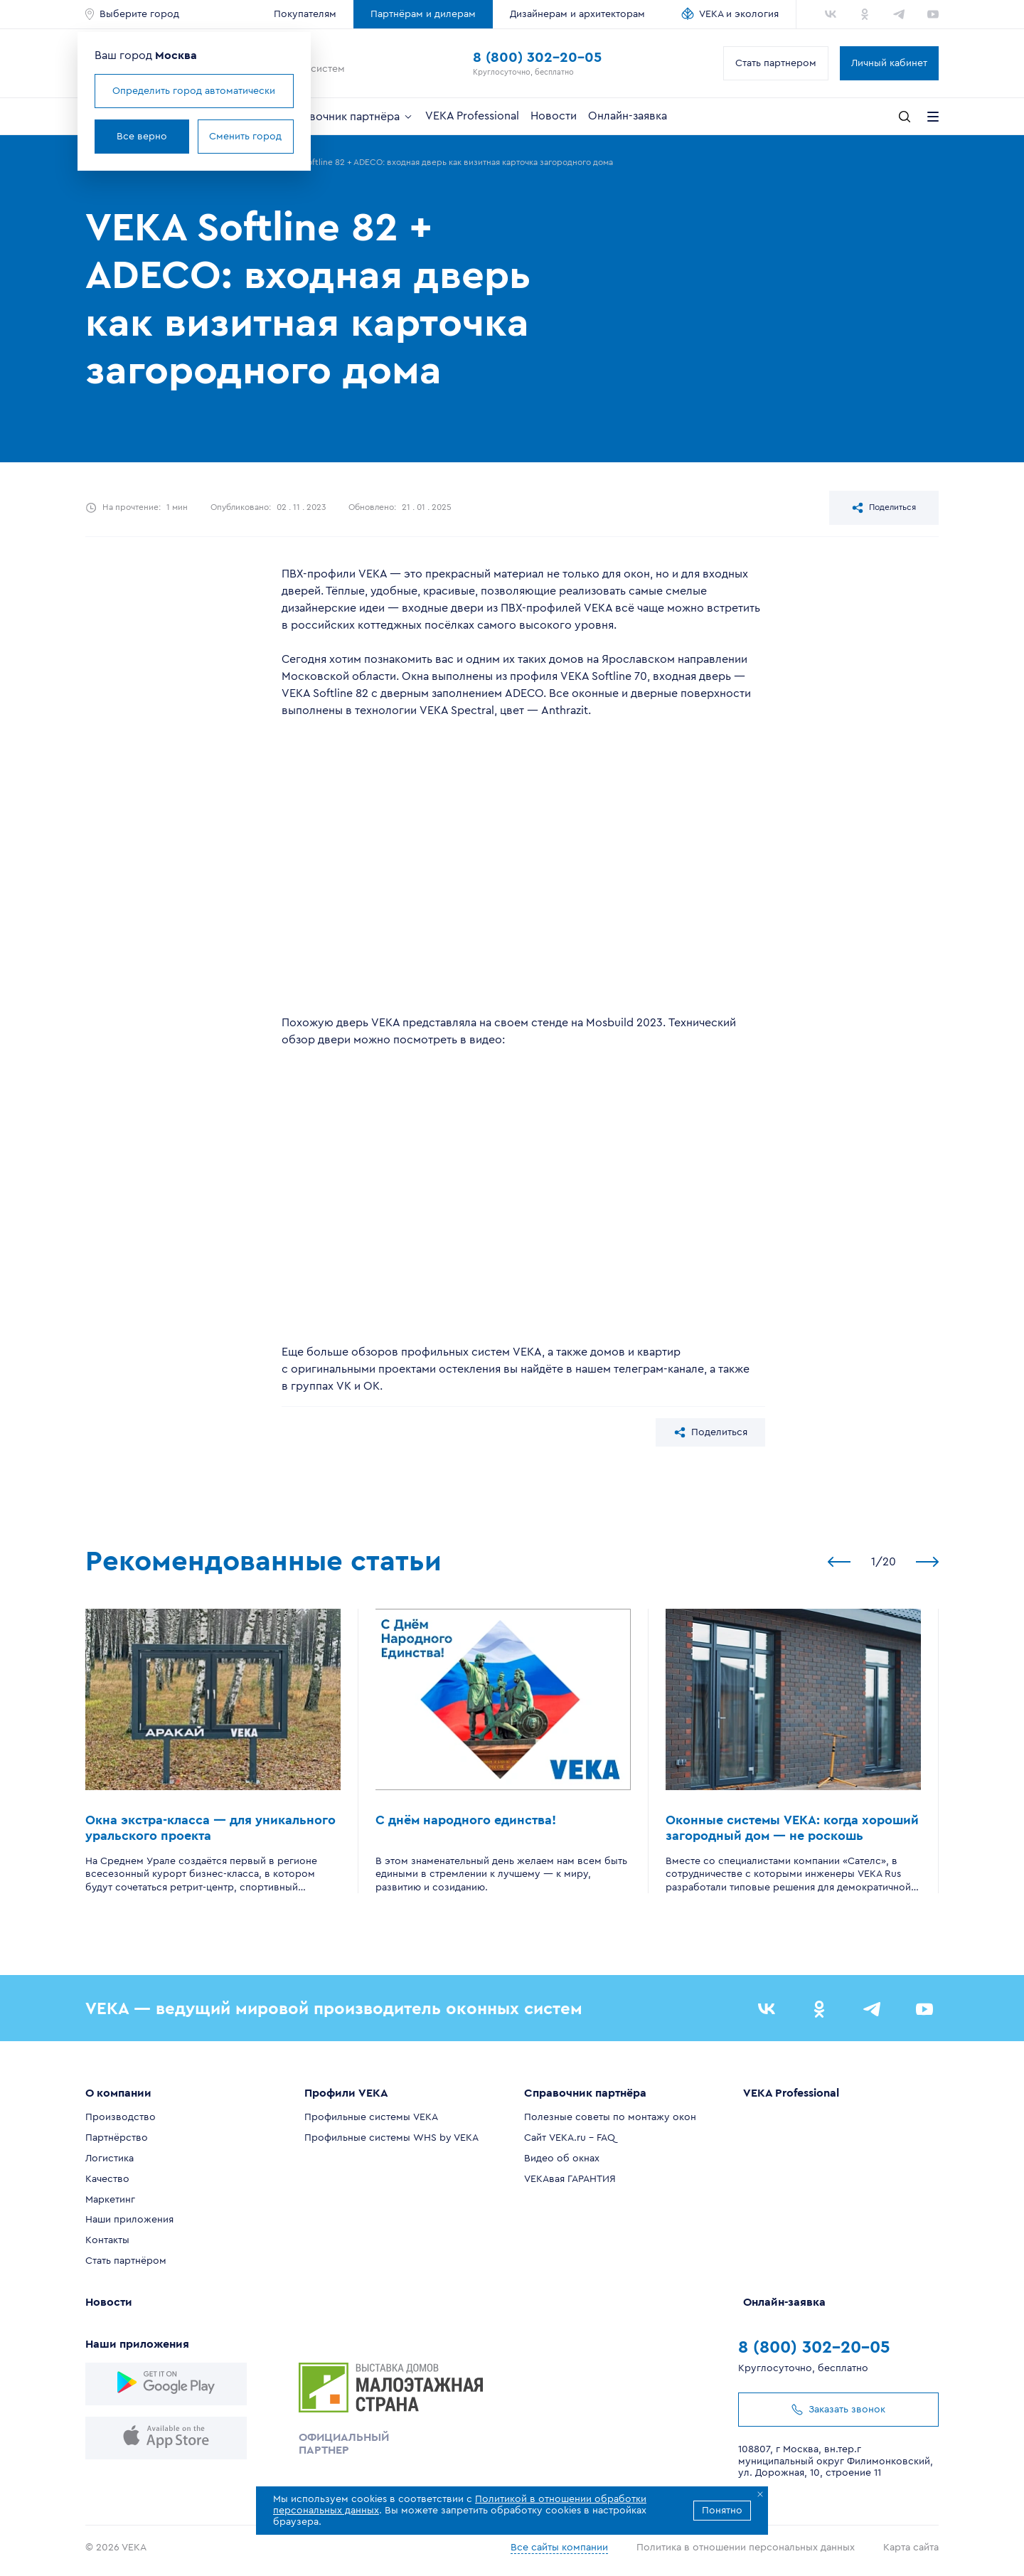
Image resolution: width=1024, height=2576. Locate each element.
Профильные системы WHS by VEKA (391, 2138)
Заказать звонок (838, 2409)
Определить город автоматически (193, 91)
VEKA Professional (472, 116)
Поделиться (884, 507)
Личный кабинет (889, 63)
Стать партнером (775, 63)
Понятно (722, 2511)
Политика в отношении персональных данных (745, 2547)
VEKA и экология (739, 14)
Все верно (142, 137)
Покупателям (305, 14)
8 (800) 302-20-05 (537, 57)
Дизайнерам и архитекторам (577, 14)
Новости (553, 116)
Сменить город (245, 137)
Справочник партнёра (348, 116)
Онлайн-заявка (627, 116)
